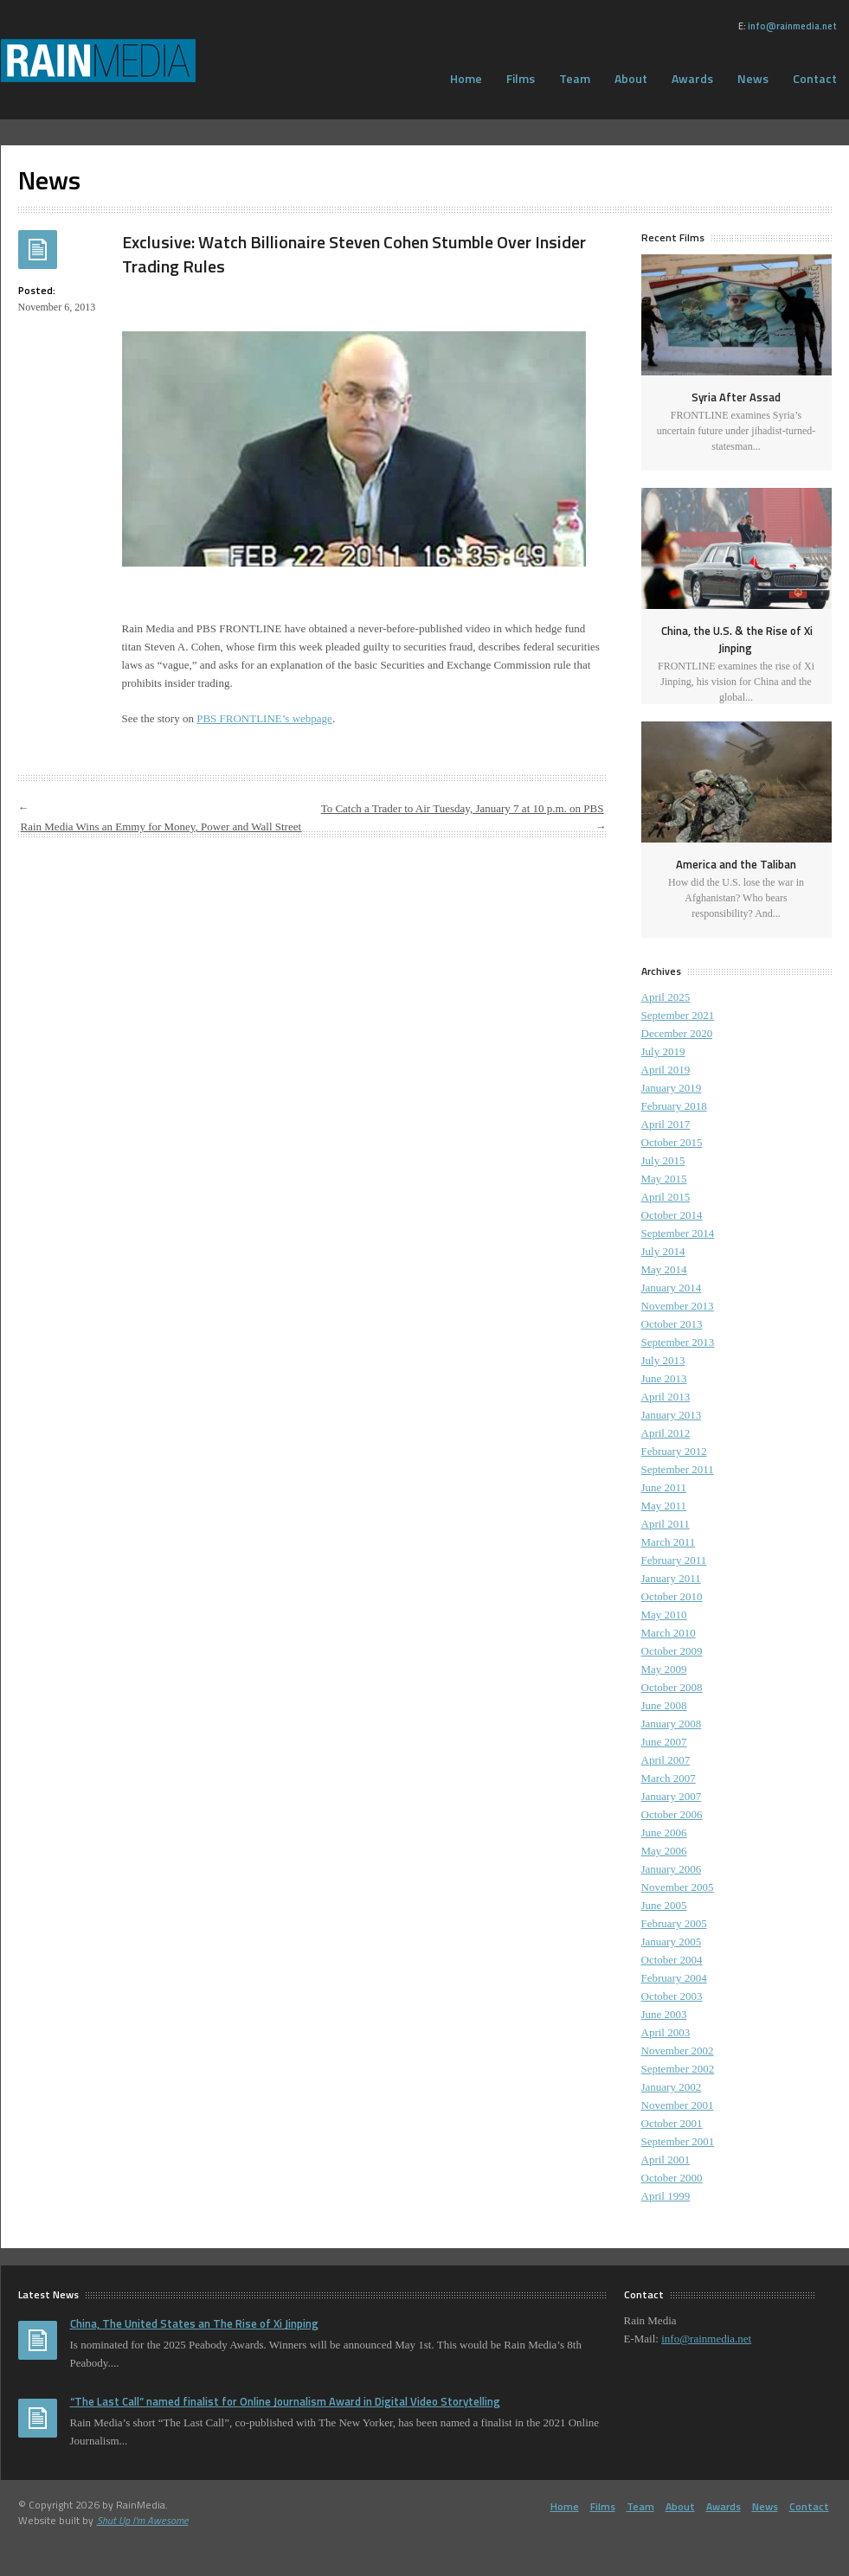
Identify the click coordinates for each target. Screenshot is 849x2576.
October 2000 (672, 2177)
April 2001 (666, 2159)
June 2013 (664, 1378)
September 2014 (678, 1233)
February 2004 (674, 1977)
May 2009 (664, 1669)
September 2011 (677, 1469)
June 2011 (664, 1487)
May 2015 (664, 1178)
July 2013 (663, 1360)
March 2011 (668, 1541)
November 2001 (677, 2105)
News (753, 78)
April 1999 (666, 2195)
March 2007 (668, 1778)
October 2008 (672, 1687)
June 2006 (664, 1832)
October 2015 (672, 1142)
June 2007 (664, 1741)
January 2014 (671, 1287)
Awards (692, 78)
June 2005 (664, 1905)
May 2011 (664, 1505)
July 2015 (663, 1160)
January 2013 (671, 1414)
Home (466, 78)
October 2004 (672, 1959)
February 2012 (674, 1451)
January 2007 (671, 1796)
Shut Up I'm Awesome (143, 2520)
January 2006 (671, 1868)
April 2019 (666, 1069)
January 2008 (671, 1723)
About (630, 78)
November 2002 (677, 2050)
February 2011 (674, 1560)
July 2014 (663, 1251)
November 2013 (677, 1305)
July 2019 (663, 1051)
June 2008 (664, 1705)
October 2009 (672, 1650)
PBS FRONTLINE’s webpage (264, 718)
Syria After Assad (736, 397)
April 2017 (666, 1124)
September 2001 (678, 2141)
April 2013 (666, 1396)
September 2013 (678, 1342)
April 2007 (666, 1759)
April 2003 (666, 2032)
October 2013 (672, 1323)
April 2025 (666, 996)
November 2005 (677, 1887)
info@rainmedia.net (792, 26)
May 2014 (664, 1269)
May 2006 (664, 1850)
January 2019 (671, 1087)
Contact (809, 2506)
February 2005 (674, 1923)
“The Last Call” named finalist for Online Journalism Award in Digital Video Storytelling (285, 2401)
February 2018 (674, 1105)
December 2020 (677, 1033)
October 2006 (672, 1814)
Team (574, 78)
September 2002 (678, 2068)
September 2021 (678, 1015)
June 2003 (664, 2014)
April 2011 (665, 1523)
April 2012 (666, 1432)
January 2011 (671, 1578)
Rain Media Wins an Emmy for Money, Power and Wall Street (161, 826)
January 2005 (671, 1941)
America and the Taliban (736, 864)
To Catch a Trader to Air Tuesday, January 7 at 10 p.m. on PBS (462, 808)
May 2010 (664, 1614)
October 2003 (672, 1996)
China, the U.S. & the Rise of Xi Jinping (737, 639)
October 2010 (672, 1596)
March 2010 (668, 1632)
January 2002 (671, 2086)
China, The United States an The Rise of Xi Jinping (194, 2323)
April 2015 (666, 1196)
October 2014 (672, 1214)
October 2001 (672, 2123)
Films (520, 78)
